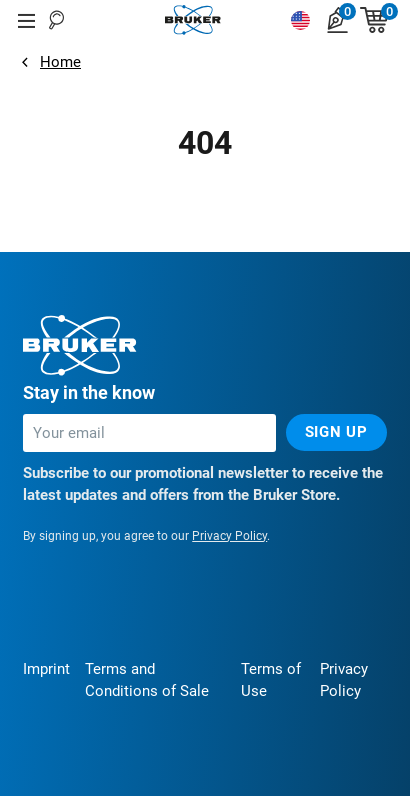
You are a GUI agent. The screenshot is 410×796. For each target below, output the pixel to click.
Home (60, 62)
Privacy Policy (229, 536)
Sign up (336, 432)
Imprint (46, 669)
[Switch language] (300, 20)
